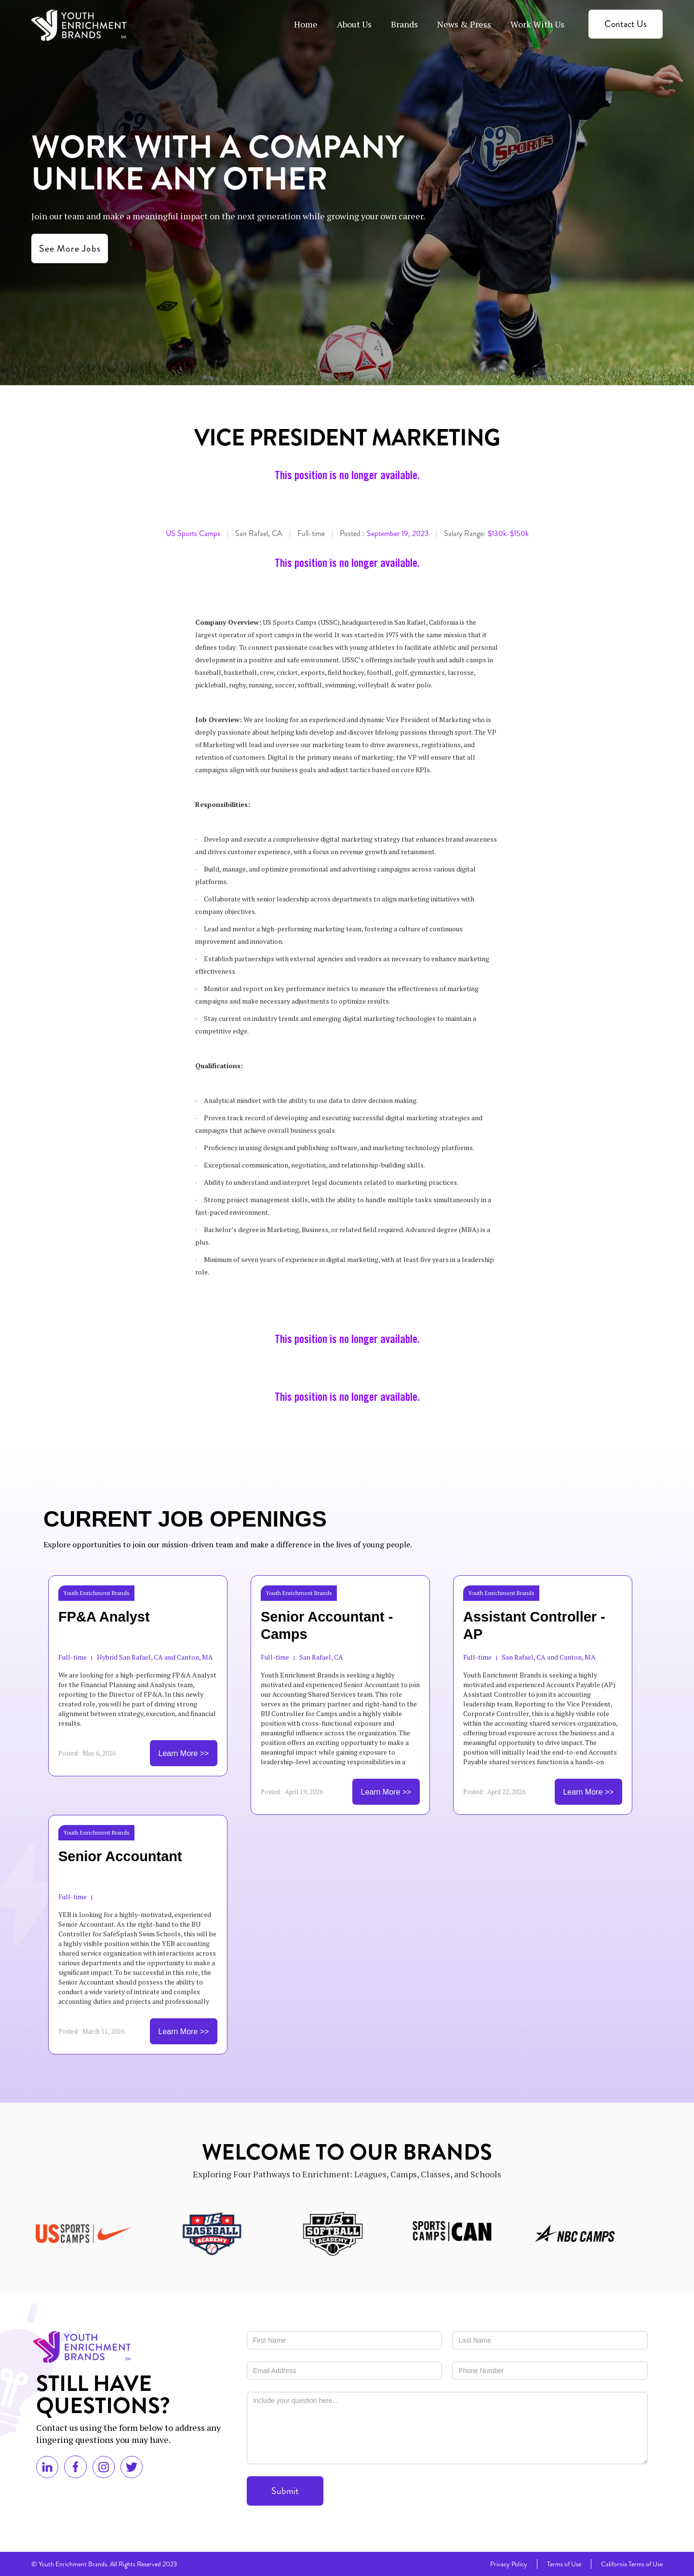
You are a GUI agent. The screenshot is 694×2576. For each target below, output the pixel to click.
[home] (78, 25)
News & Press (464, 24)
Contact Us (625, 23)
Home (306, 24)
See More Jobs (70, 248)
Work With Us (537, 24)
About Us (354, 24)
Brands (404, 24)
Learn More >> (184, 1753)
